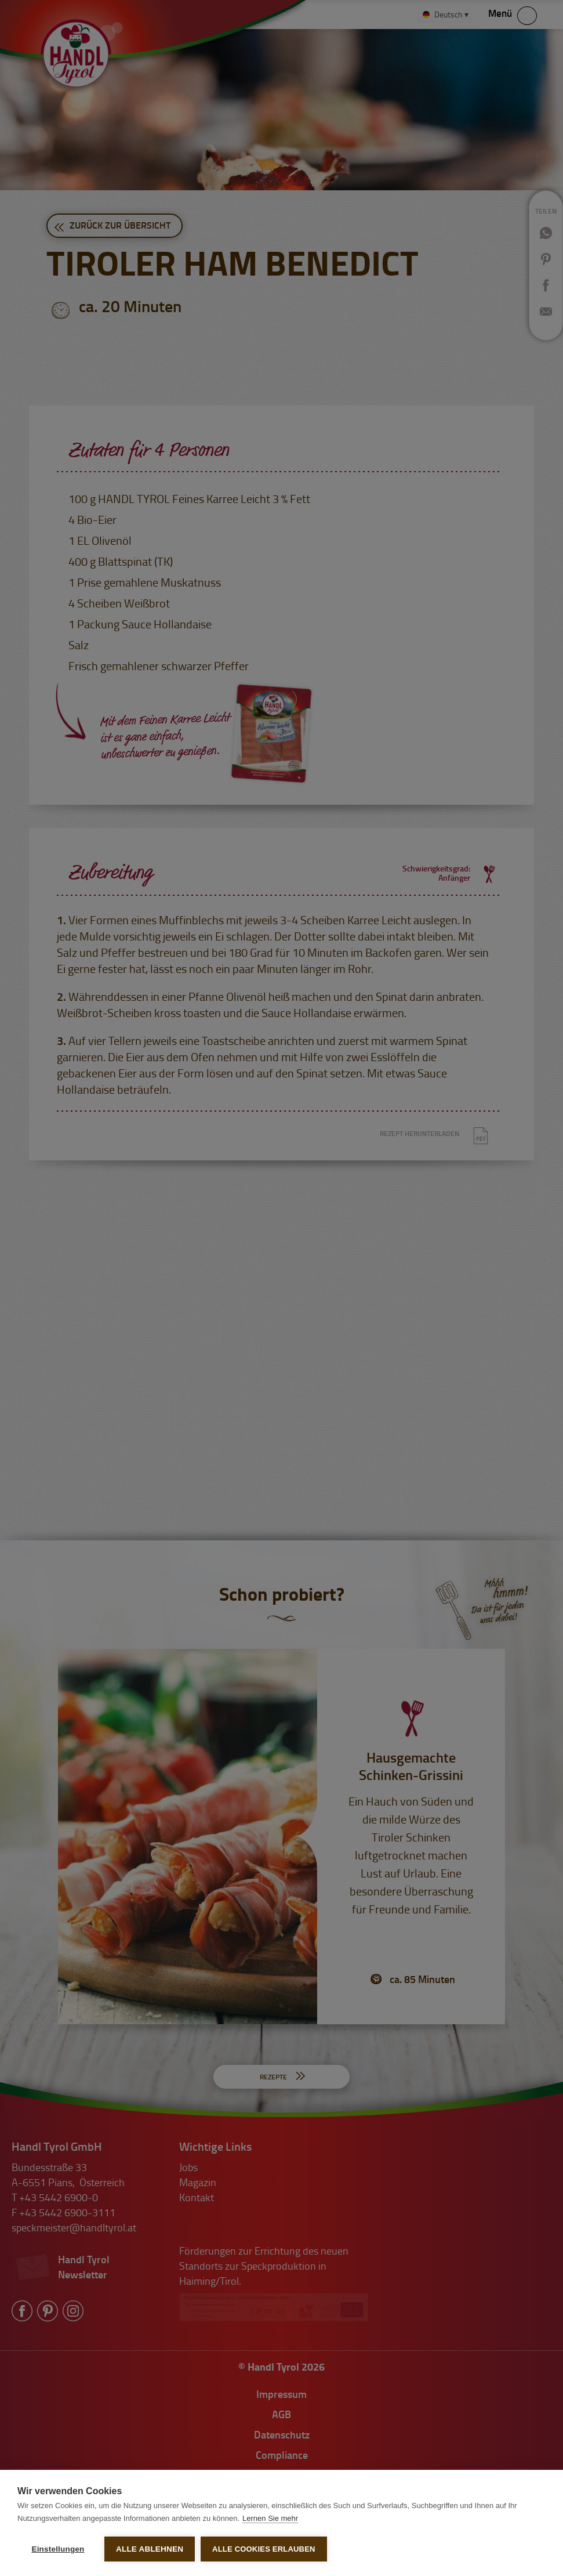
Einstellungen (57, 2549)
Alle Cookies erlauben (263, 2549)
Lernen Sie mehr (270, 2518)
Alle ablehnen (149, 2549)
